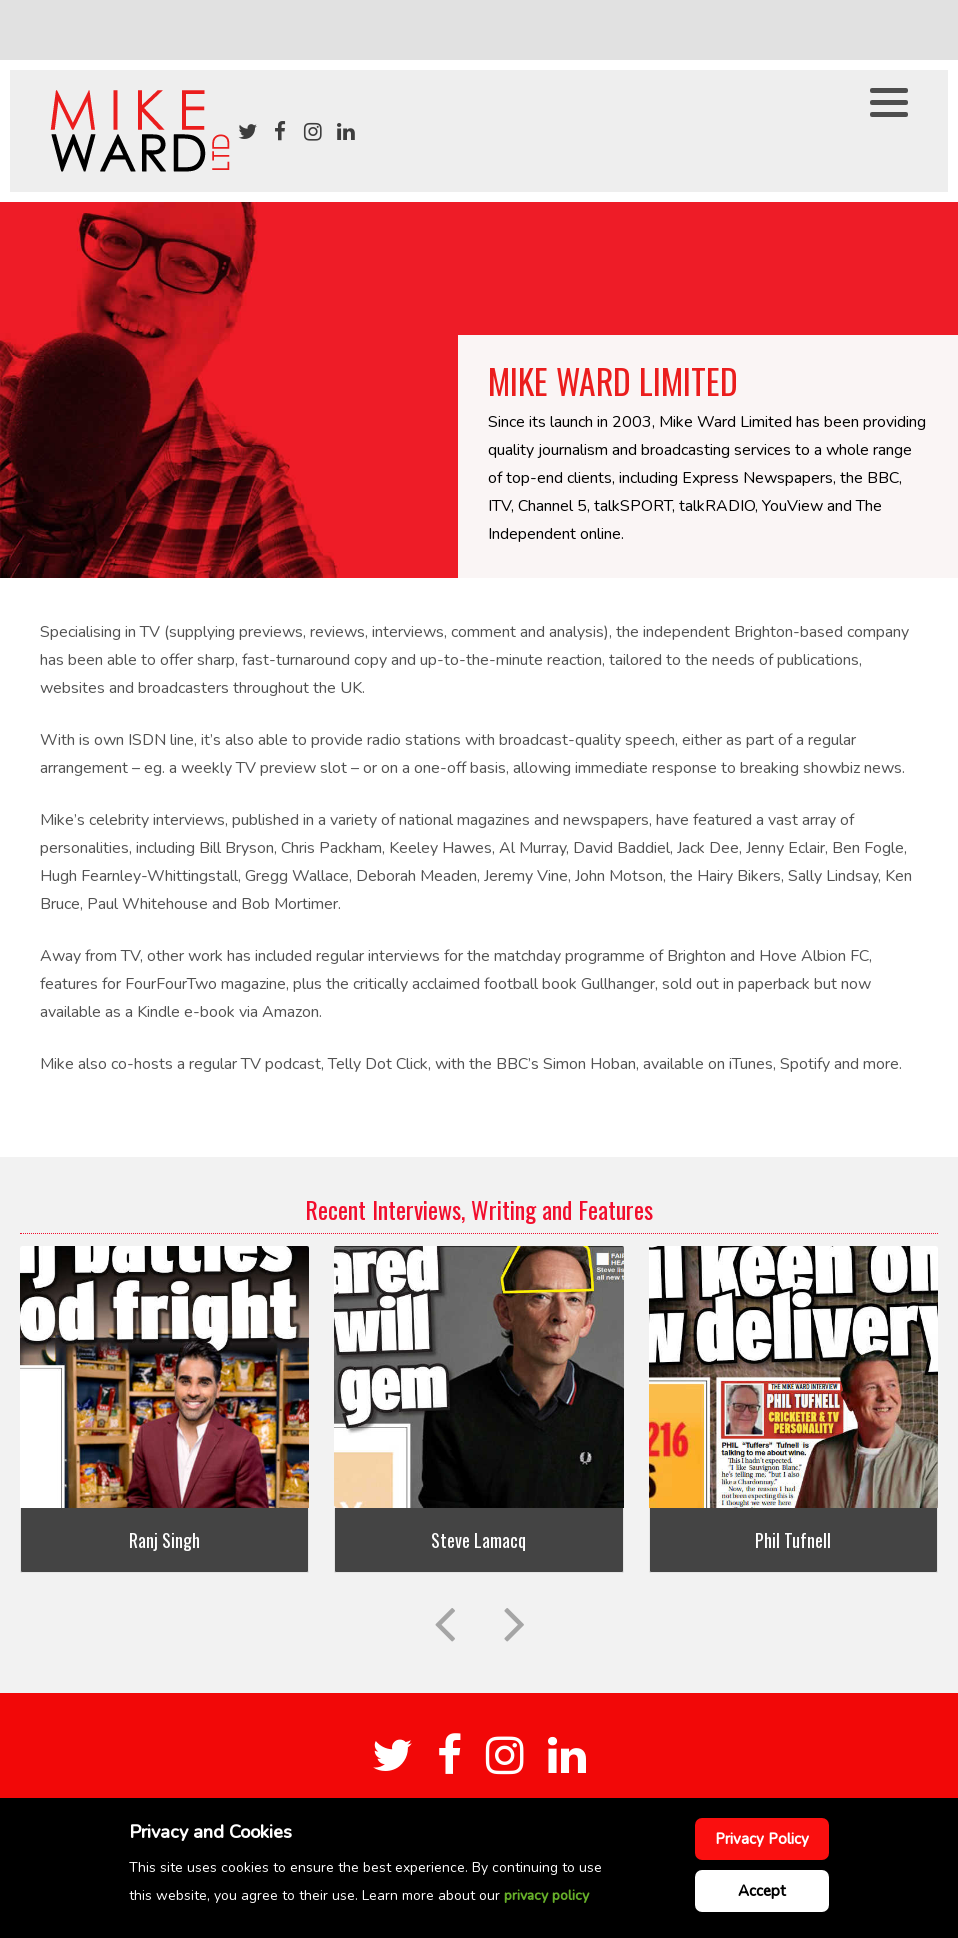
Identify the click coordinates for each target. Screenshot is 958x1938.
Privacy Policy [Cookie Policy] (762, 1839)
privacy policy (546, 1895)
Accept (762, 1891)
